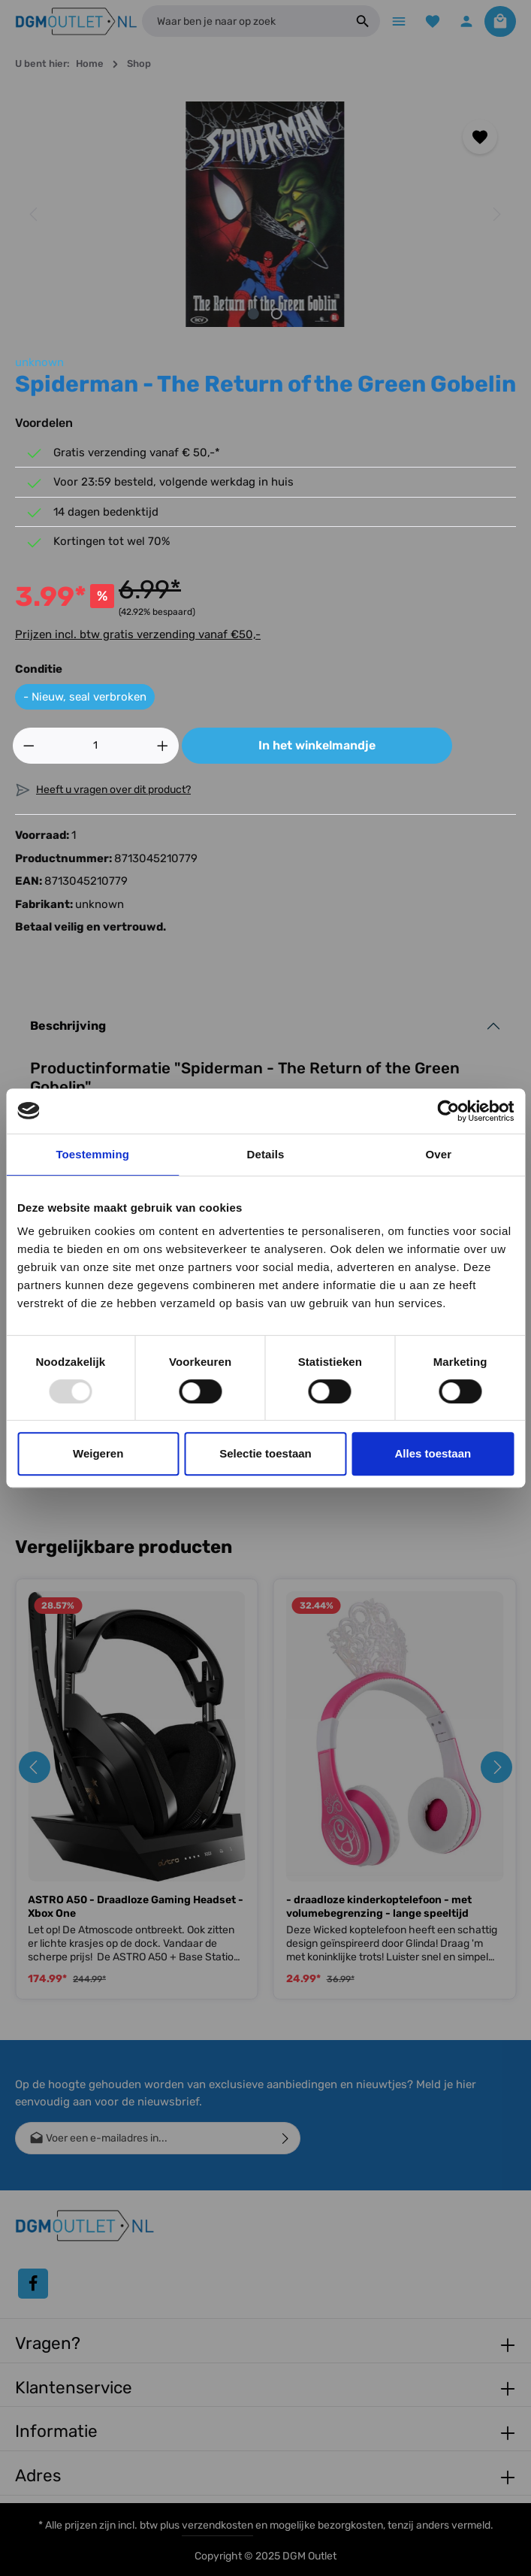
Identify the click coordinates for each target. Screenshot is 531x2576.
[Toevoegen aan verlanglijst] (480, 138)
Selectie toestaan (265, 1453)
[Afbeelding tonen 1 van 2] (253, 315)
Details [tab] (266, 1154)
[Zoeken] (357, 22)
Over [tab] (439, 1154)
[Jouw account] (464, 22)
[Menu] (394, 22)
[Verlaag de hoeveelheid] (28, 747)
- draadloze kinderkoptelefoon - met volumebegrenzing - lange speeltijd (379, 1908)
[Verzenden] (285, 2138)
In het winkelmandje (317, 747)
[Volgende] (495, 216)
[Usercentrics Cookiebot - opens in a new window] (448, 1111)
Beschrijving (68, 1027)
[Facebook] (33, 2284)
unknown (39, 364)
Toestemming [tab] (92, 1154)
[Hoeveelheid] (96, 747)
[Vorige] (34, 216)
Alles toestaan (432, 1453)
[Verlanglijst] (429, 22)
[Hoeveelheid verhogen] (163, 747)
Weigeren (98, 1453)
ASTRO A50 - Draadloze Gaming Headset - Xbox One (135, 1908)
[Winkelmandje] (500, 22)
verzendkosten (217, 2525)
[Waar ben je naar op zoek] (240, 22)
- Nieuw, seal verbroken (84, 698)
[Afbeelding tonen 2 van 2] (276, 315)
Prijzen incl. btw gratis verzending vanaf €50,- (138, 636)
